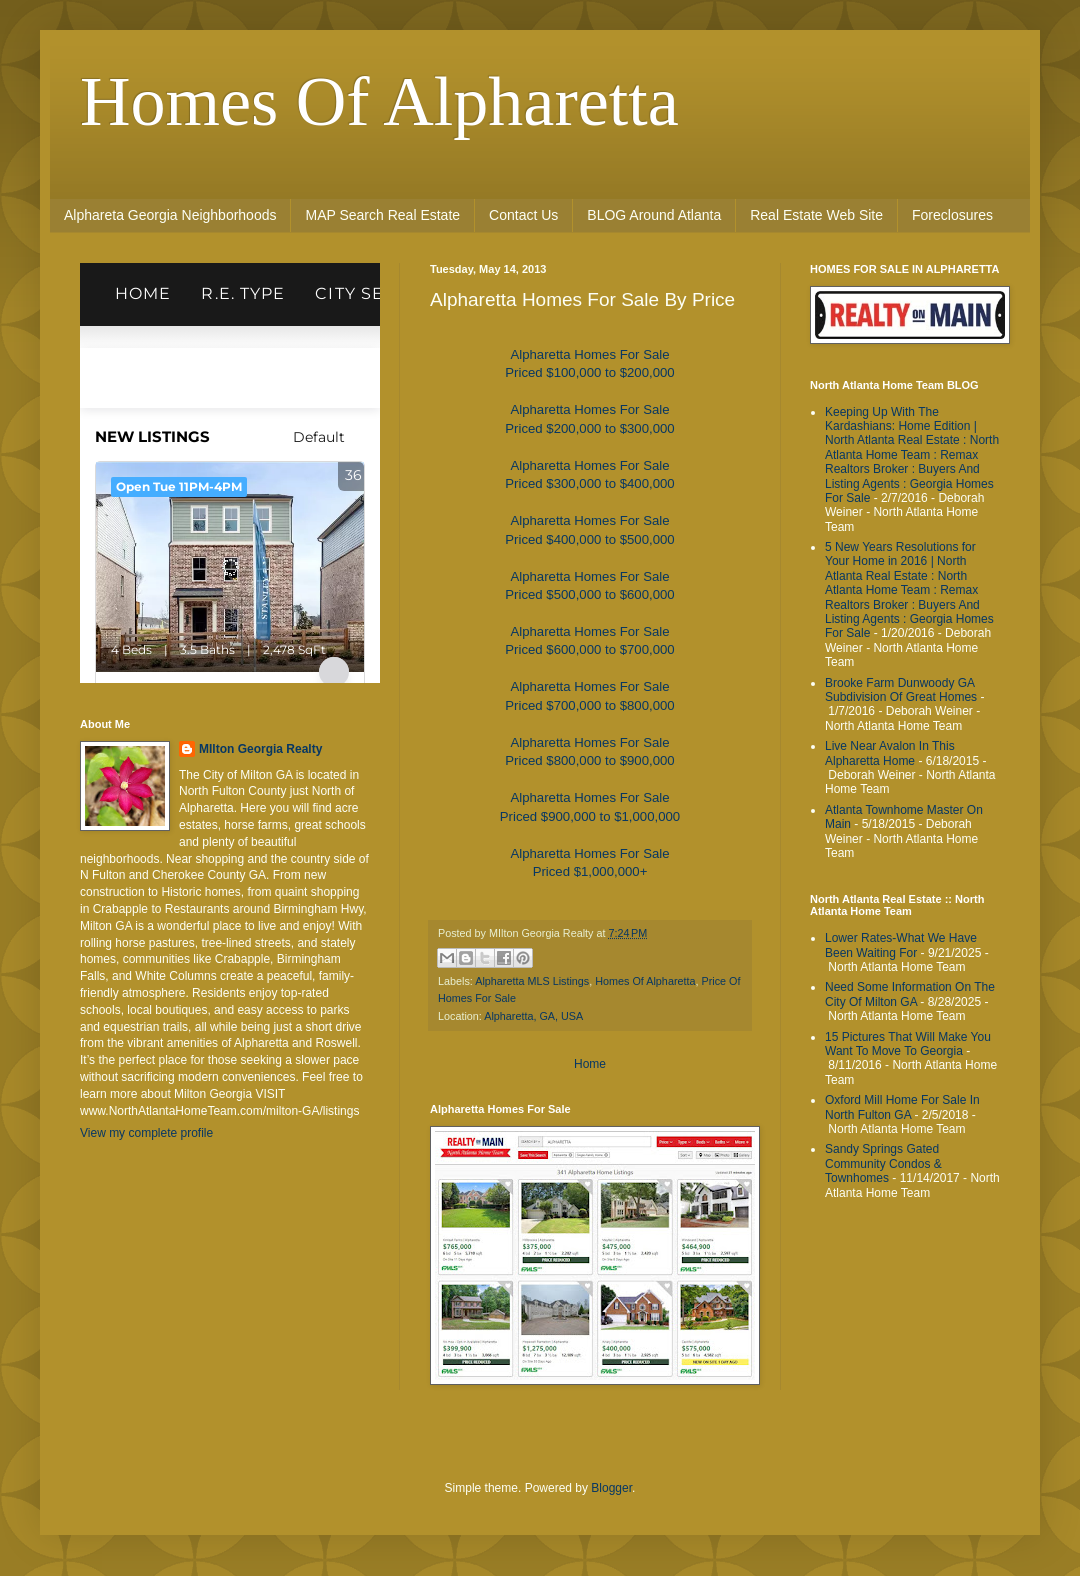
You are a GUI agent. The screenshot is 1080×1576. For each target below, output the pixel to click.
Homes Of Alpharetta (379, 101)
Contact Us (523, 215)
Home (590, 1064)
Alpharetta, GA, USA (533, 1016)
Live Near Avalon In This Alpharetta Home (890, 753)
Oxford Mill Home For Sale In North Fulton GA (902, 1107)
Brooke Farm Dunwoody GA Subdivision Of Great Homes (901, 690)
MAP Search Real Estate (382, 215)
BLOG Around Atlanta (654, 215)
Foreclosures (952, 215)
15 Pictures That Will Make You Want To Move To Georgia (908, 1044)
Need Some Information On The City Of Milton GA (910, 994)
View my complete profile (146, 1133)
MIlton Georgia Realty (260, 749)
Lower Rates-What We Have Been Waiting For (901, 945)
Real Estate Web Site (816, 215)
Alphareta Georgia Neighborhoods (170, 215)
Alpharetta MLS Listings (532, 981)
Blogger (611, 1488)
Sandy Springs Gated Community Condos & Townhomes (883, 1163)
